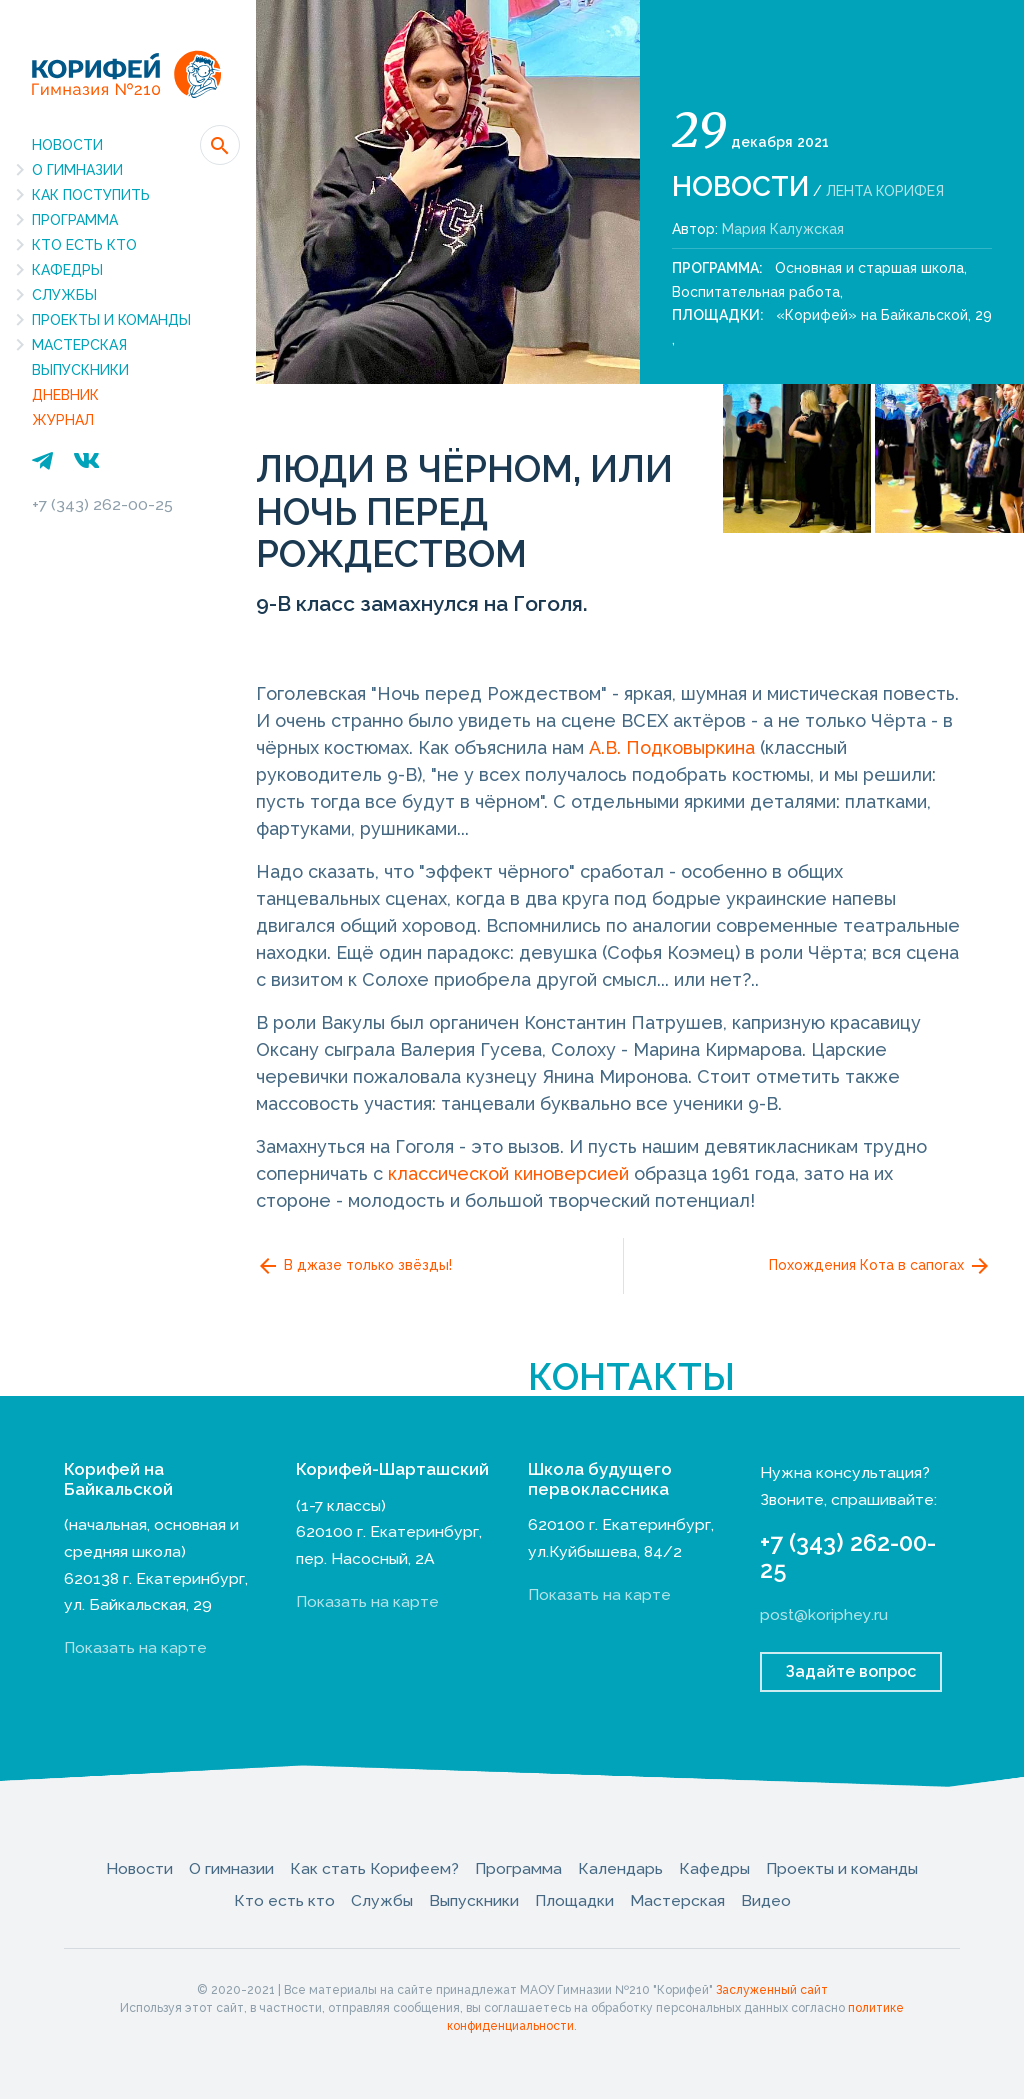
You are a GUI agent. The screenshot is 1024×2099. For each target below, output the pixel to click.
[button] (220, 145)
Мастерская (79, 345)
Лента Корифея (885, 191)
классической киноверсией (508, 1173)
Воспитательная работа (756, 292)
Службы (64, 295)
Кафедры (67, 270)
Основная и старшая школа (869, 268)
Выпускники (80, 370)
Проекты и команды (111, 320)
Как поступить (91, 195)
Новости (67, 145)
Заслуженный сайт (772, 1990)
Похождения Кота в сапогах (880, 1266)
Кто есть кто (84, 245)
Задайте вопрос (851, 1671)
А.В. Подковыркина (672, 747)
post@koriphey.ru (824, 1614)
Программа (75, 220)
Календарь (620, 1868)
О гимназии (77, 170)
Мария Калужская (783, 229)
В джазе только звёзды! (354, 1266)
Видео (766, 1900)
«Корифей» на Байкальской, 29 (884, 315)
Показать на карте (135, 1647)
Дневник (65, 395)
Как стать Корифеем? (374, 1868)
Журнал (63, 420)
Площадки (574, 1900)
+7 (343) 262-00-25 (102, 504)
